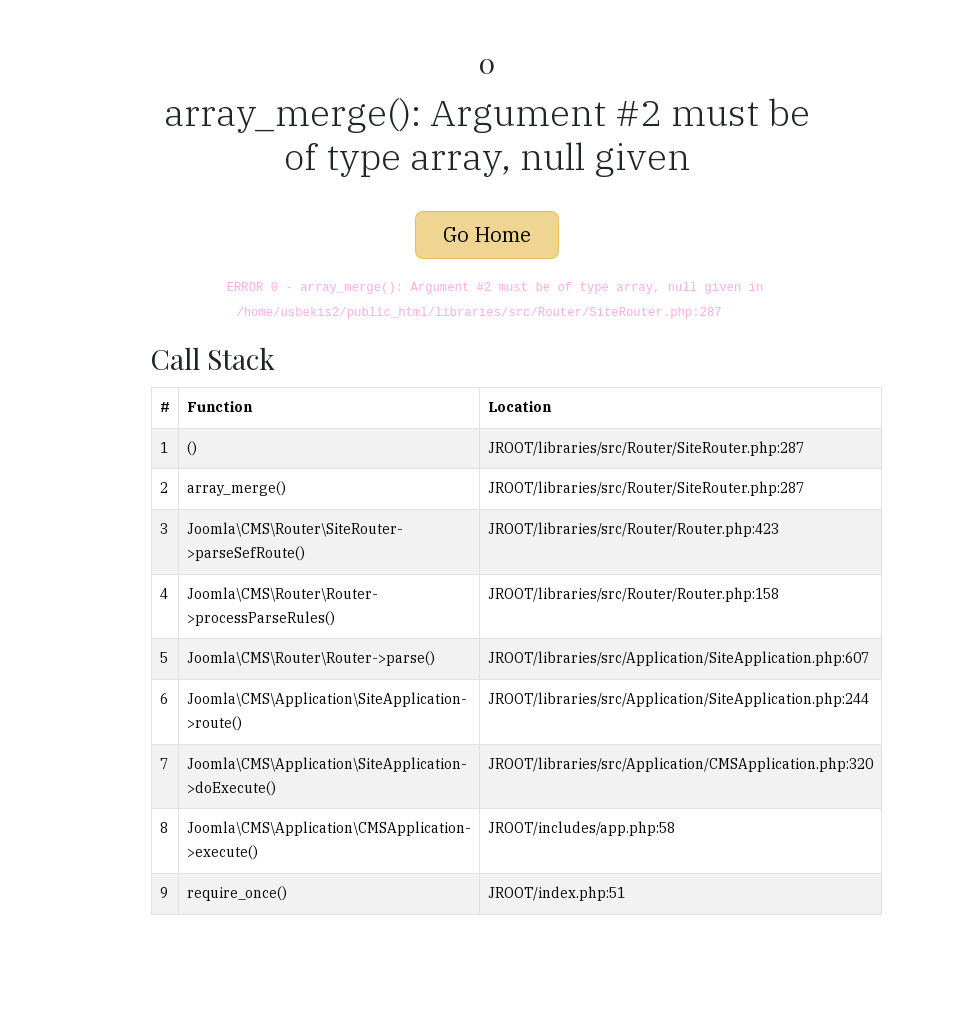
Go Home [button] (487, 234)
